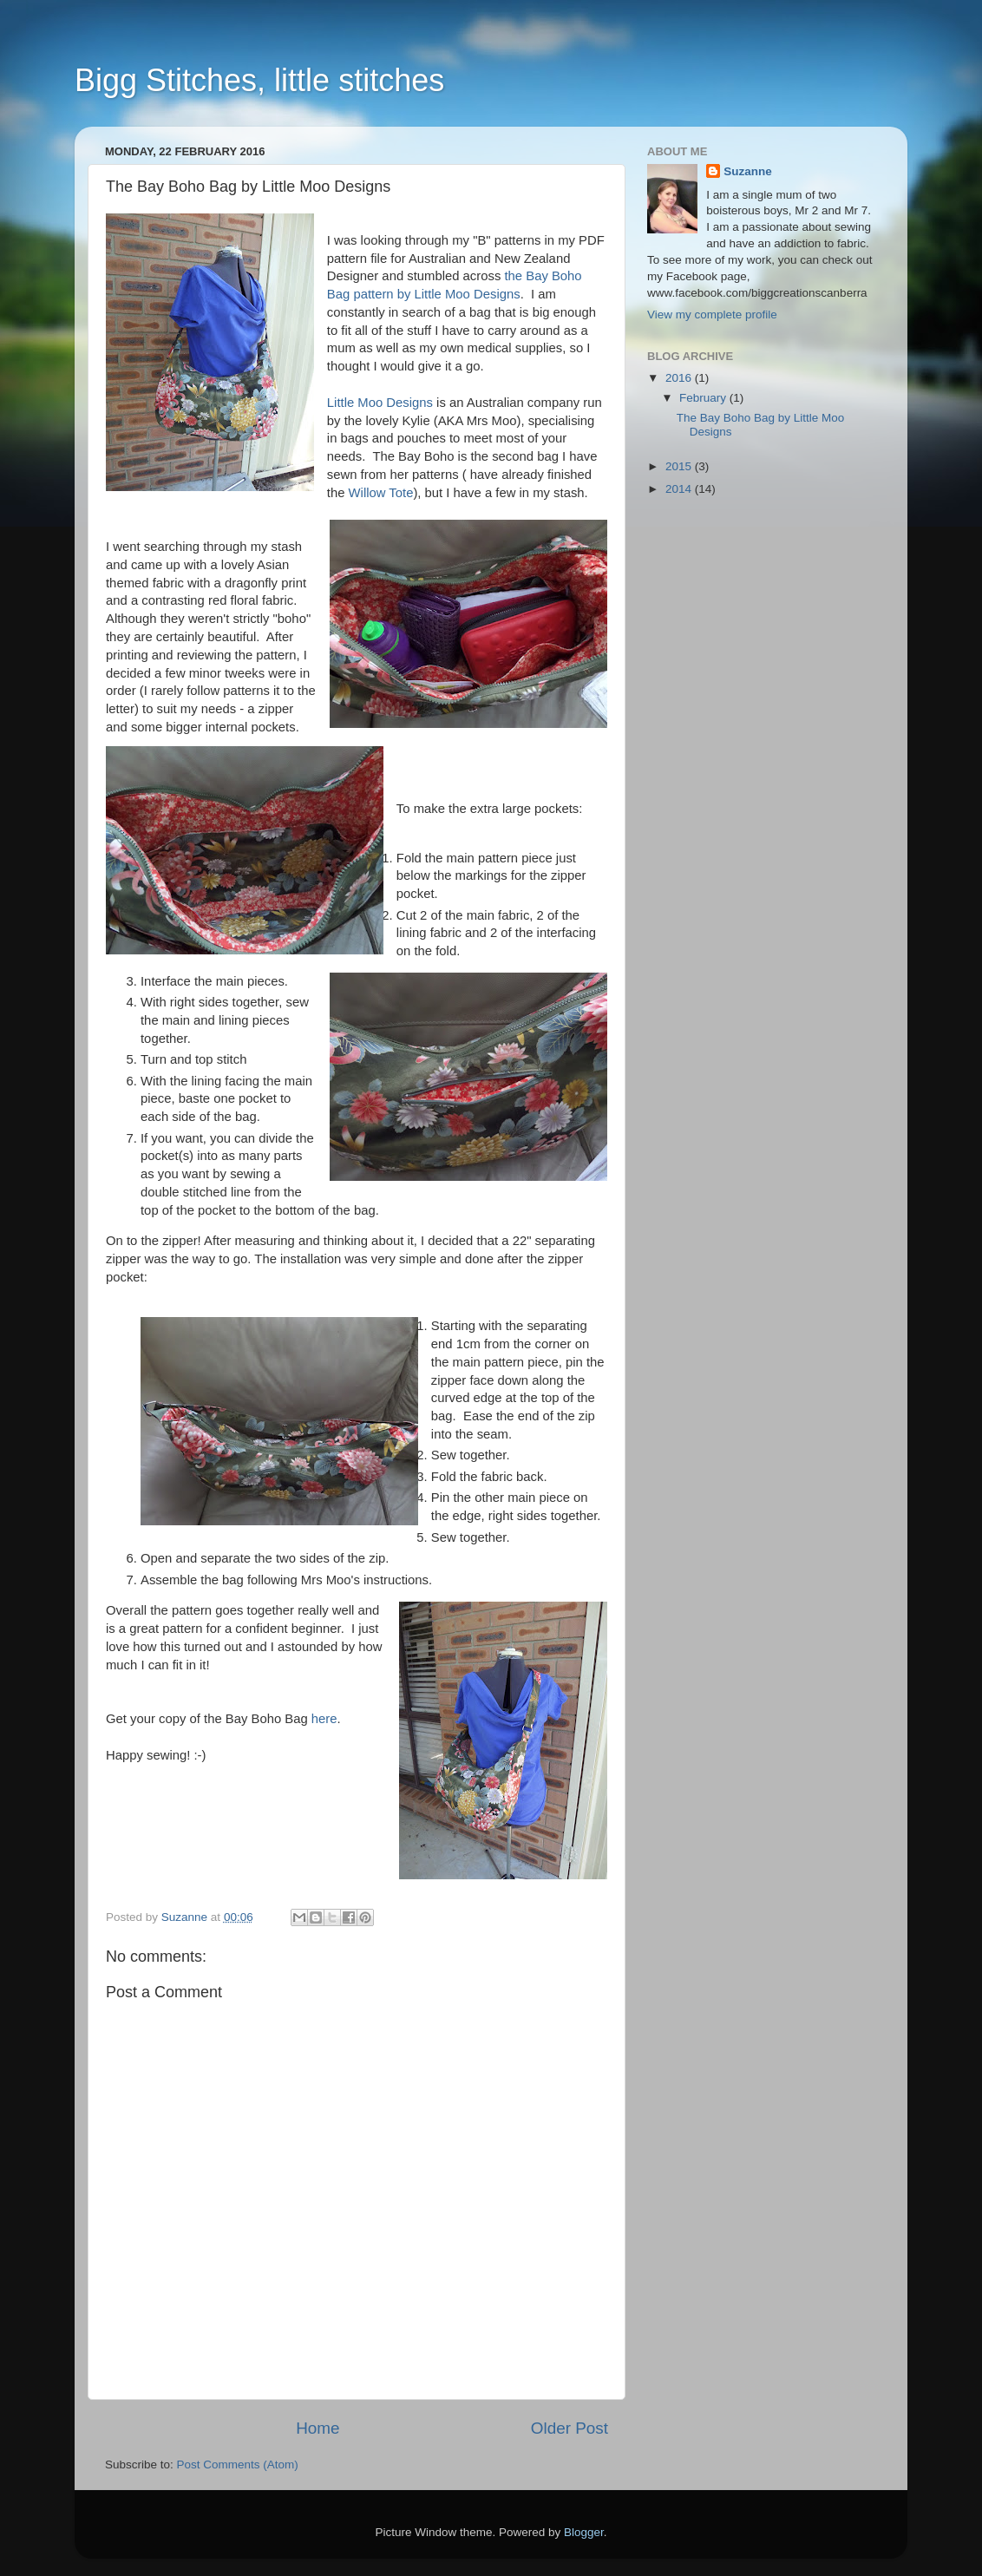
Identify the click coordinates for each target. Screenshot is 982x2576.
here (324, 1719)
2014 (680, 488)
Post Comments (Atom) (237, 2464)
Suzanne (747, 171)
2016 (680, 377)
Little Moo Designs (380, 403)
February (704, 397)
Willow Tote (381, 493)
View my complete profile (712, 314)
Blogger (584, 2532)
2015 (680, 466)
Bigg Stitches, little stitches (259, 80)
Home (317, 2428)
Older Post (569, 2428)
